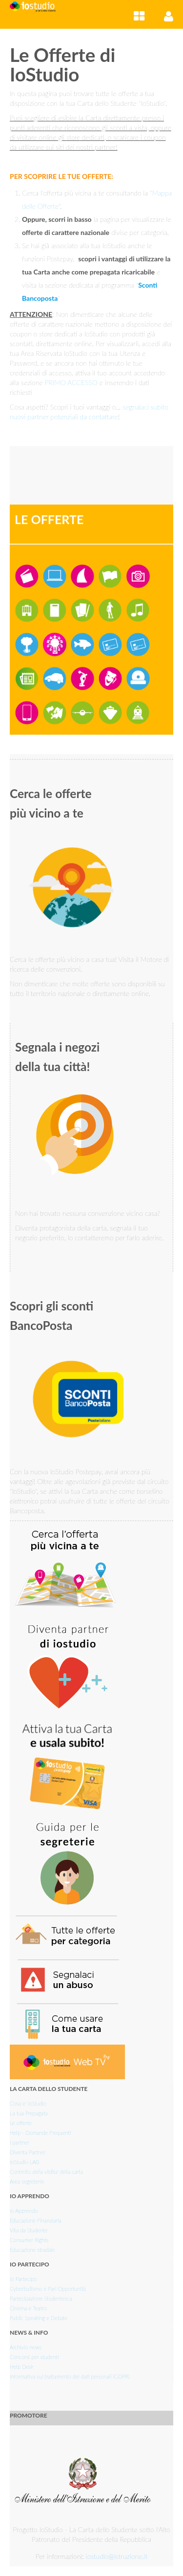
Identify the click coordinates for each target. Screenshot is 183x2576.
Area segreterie (27, 2181)
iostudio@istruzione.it (117, 2556)
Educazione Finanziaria (35, 2220)
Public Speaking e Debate (38, 2318)
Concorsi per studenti (34, 2357)
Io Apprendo (24, 2210)
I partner (19, 2142)
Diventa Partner (27, 2152)
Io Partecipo (23, 2279)
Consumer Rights (29, 2240)
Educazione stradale (32, 2249)
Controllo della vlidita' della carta (46, 2171)
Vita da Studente (29, 2230)
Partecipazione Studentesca (41, 2298)
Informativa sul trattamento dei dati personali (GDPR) (70, 2376)
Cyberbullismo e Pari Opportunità (48, 2288)
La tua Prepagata (29, 2113)
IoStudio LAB (24, 2162)
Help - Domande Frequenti (40, 2132)
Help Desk (22, 2366)
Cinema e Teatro (28, 2308)
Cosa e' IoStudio (28, 2103)
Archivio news (25, 2347)
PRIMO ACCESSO (71, 382)
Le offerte (21, 2123)
